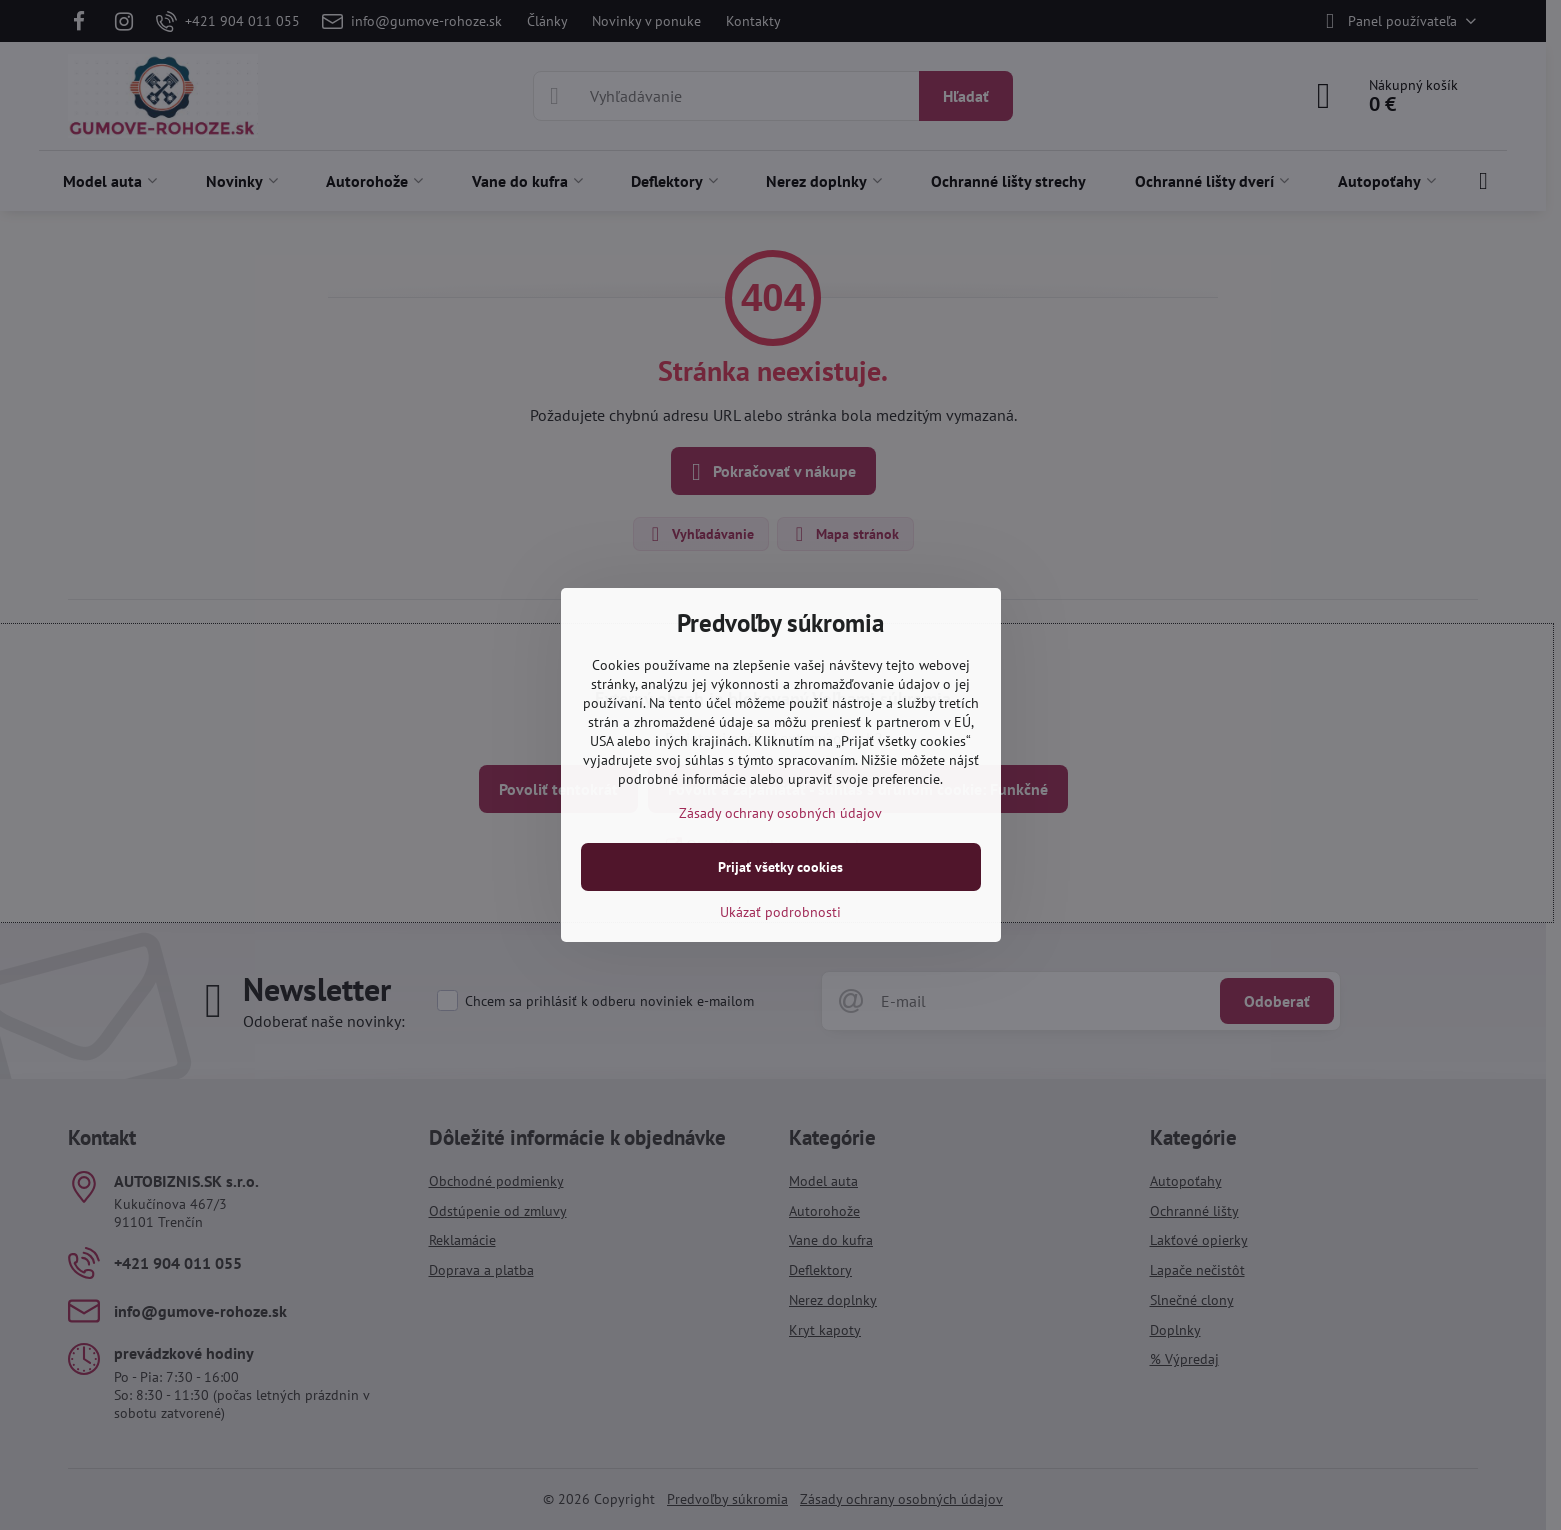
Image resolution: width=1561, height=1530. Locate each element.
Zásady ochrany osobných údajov (780, 813)
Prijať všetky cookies (780, 867)
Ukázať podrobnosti (780, 912)
